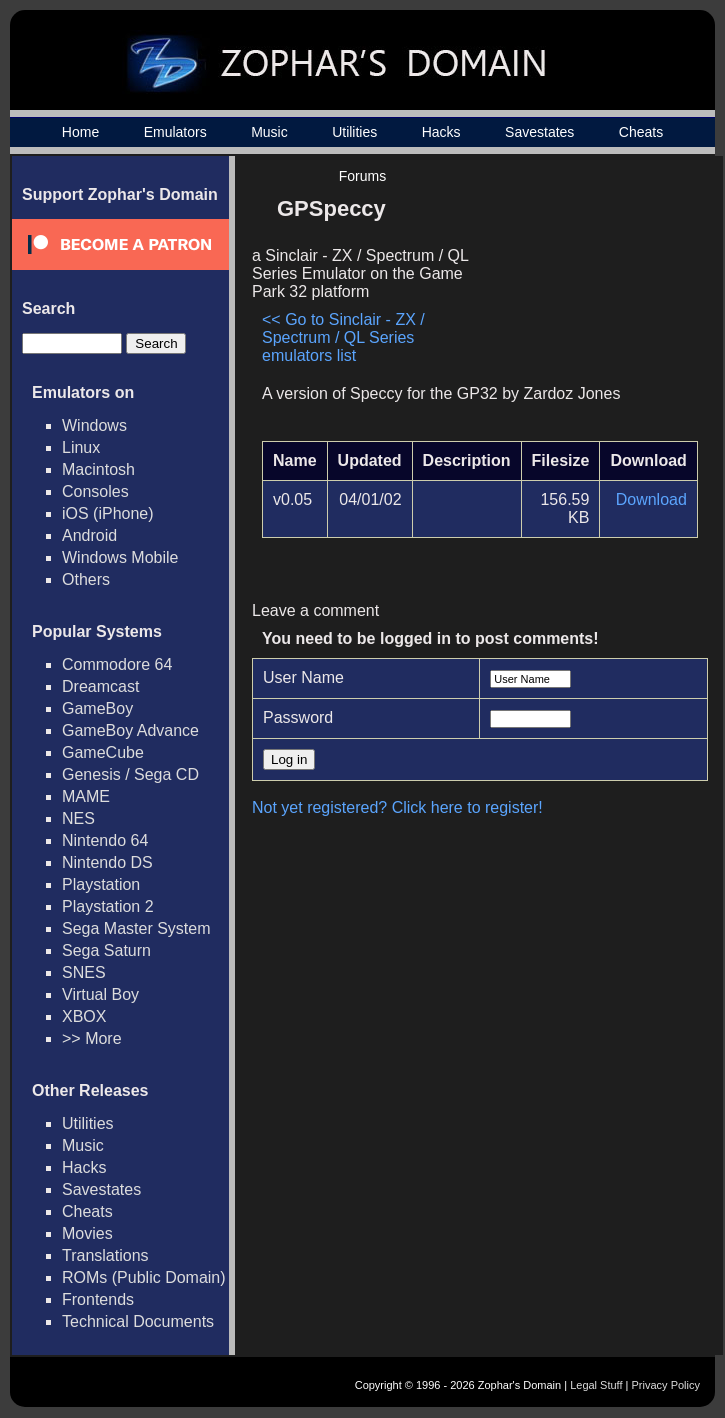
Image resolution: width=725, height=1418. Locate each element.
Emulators (175, 132)
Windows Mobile (120, 557)
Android (89, 535)
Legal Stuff (596, 1385)
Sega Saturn (106, 950)
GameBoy (97, 708)
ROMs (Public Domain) (144, 1277)
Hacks (441, 132)
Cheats (641, 132)
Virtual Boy (100, 994)
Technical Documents (138, 1321)
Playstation (101, 884)
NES (78, 818)
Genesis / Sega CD (130, 774)
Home (80, 132)
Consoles (95, 491)
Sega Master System (136, 928)
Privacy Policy (666, 1385)
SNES (84, 972)
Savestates (539, 132)
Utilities (354, 132)
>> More (92, 1038)
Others (86, 579)
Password (298, 717)
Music (269, 132)
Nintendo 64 (105, 840)
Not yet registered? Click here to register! (397, 807)
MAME (86, 796)
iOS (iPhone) (108, 513)
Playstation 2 (108, 906)
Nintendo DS (107, 862)
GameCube (103, 752)
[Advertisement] (584, 276)
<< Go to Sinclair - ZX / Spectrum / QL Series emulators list (343, 337)
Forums (362, 176)
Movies (87, 1233)
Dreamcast (100, 686)
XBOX (84, 1016)
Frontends (98, 1299)
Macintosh (98, 469)
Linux (81, 447)
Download (651, 499)
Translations (105, 1255)
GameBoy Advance (130, 730)
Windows (94, 425)
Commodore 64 (117, 664)
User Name (303, 677)
